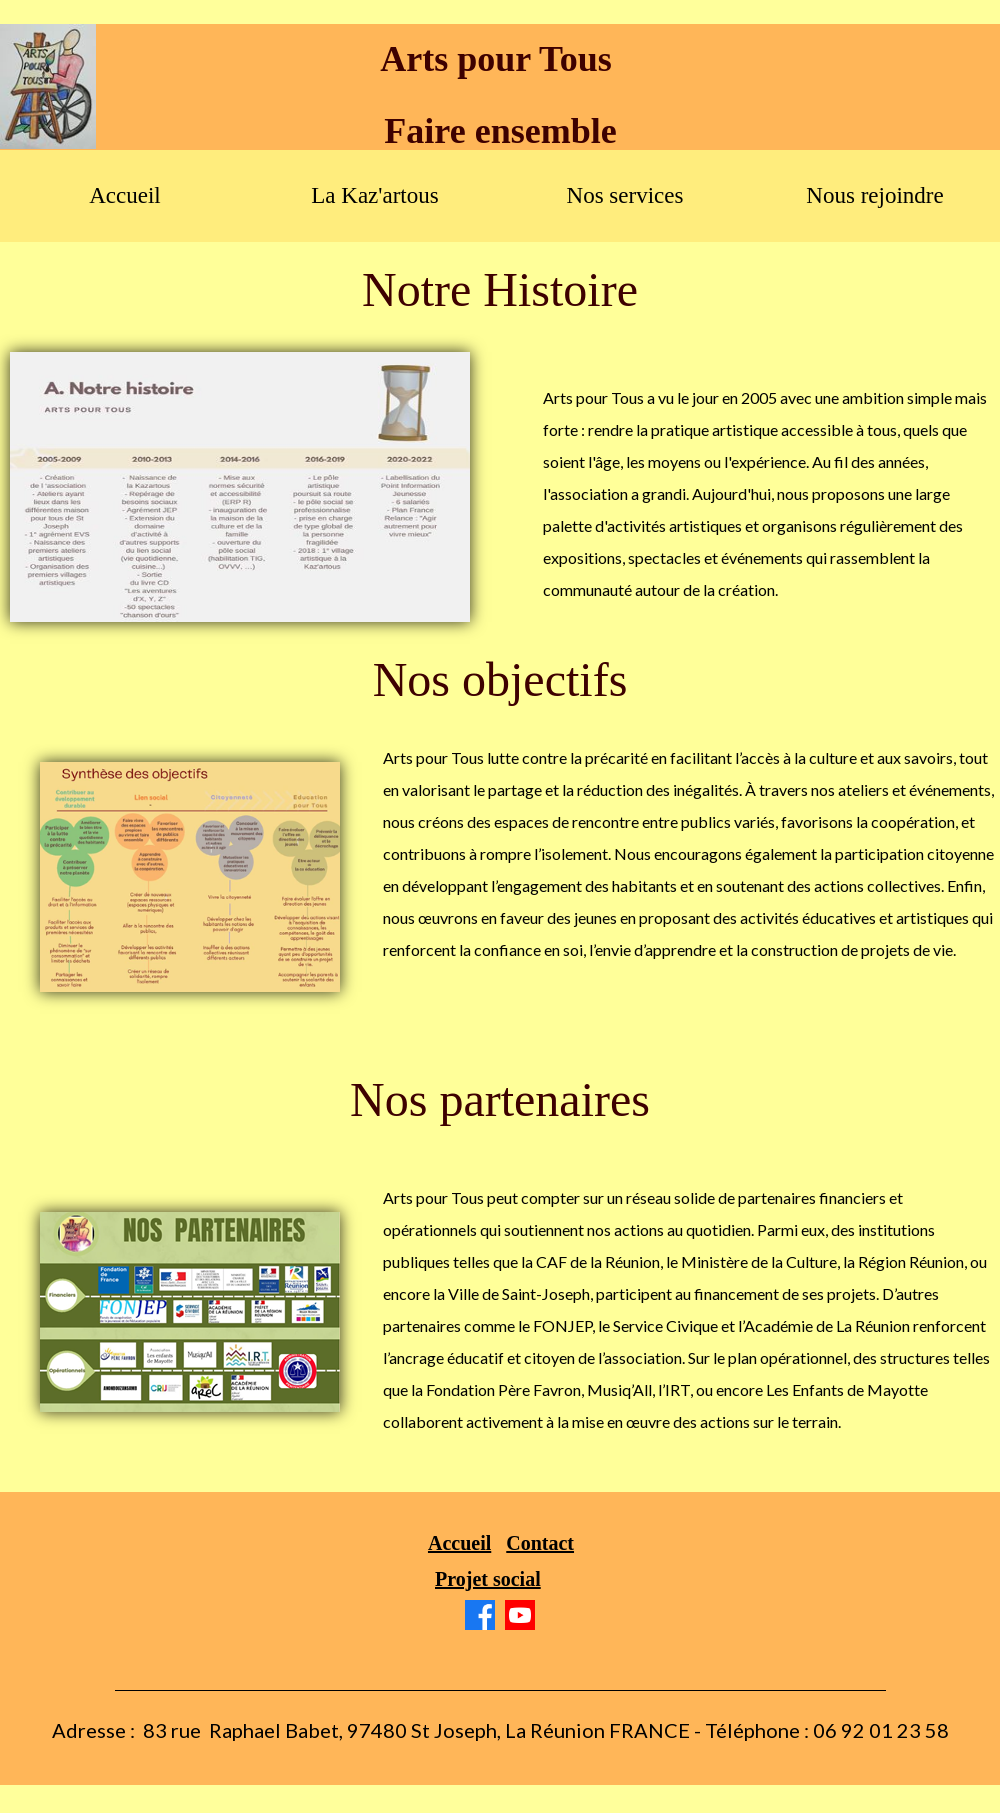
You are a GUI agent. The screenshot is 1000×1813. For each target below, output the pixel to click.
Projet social (488, 1579)
